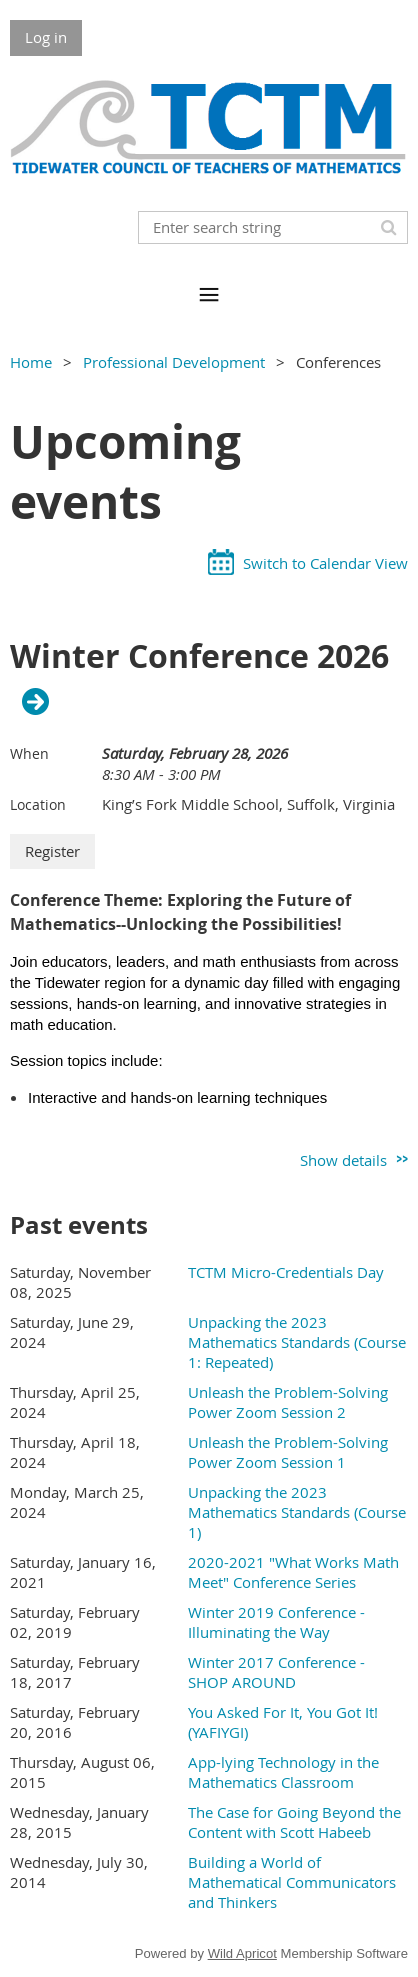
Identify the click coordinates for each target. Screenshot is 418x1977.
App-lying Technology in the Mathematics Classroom (283, 1772)
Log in (46, 37)
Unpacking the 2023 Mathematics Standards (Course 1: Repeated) (297, 1342)
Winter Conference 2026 (199, 657)
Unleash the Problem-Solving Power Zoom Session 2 (288, 1402)
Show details (343, 1160)
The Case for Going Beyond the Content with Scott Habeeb (294, 1822)
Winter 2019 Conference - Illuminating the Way (276, 1622)
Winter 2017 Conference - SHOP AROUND (276, 1672)
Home (31, 362)
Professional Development (174, 362)
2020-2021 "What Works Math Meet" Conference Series (293, 1572)
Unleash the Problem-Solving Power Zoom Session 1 (288, 1452)
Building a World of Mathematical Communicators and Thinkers (292, 1882)
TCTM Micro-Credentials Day (286, 1272)
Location (38, 804)
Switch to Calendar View (325, 563)
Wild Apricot (242, 1953)
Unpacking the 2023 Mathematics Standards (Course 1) (297, 1512)
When (29, 753)
